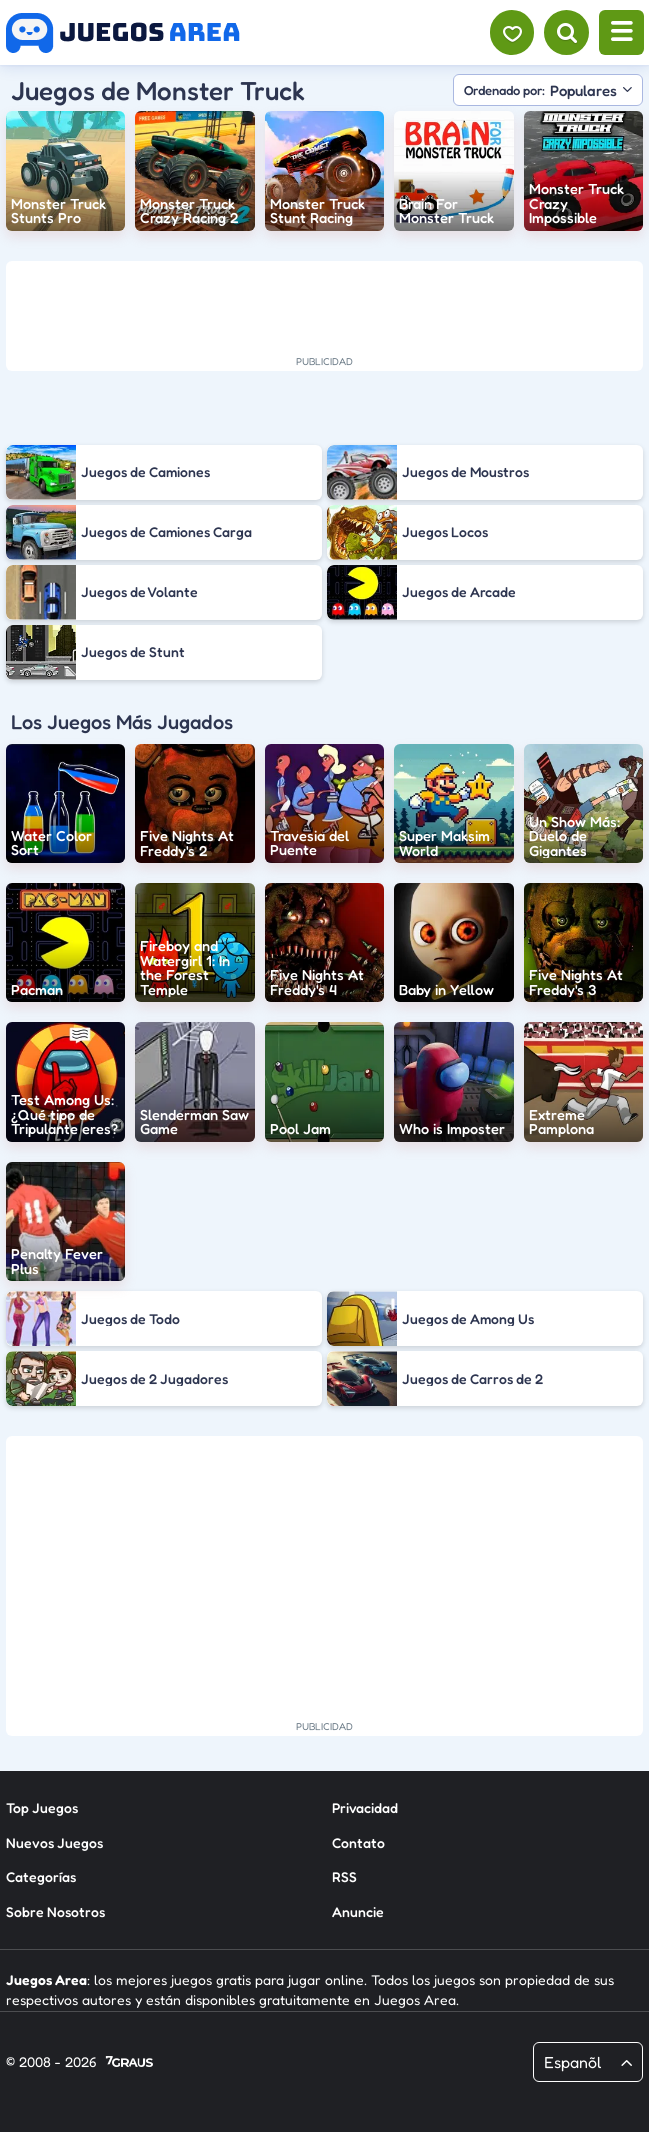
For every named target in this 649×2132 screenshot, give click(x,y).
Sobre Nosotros (55, 1911)
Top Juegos (42, 1807)
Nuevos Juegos (54, 1842)
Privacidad (365, 1807)
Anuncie (358, 1911)
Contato (358, 1842)
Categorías (41, 1876)
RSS (344, 1876)
